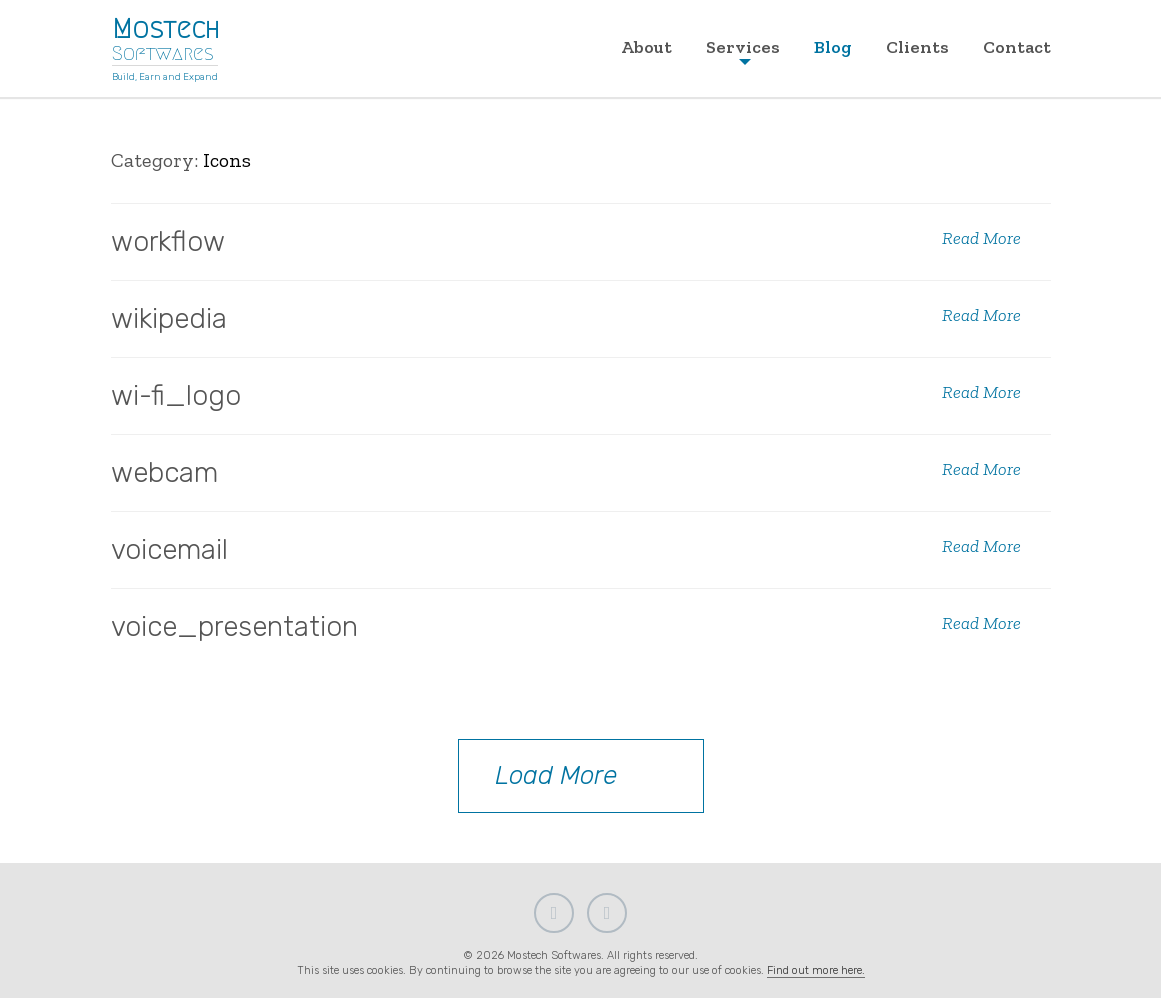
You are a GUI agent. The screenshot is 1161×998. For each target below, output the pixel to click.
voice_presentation (234, 626)
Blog (833, 47)
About (646, 47)
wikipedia (169, 318)
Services (743, 47)
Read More (981, 239)
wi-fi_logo (176, 395)
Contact (1017, 47)
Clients (917, 47)
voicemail (169, 549)
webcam (164, 472)
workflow (168, 241)
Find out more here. (816, 970)
